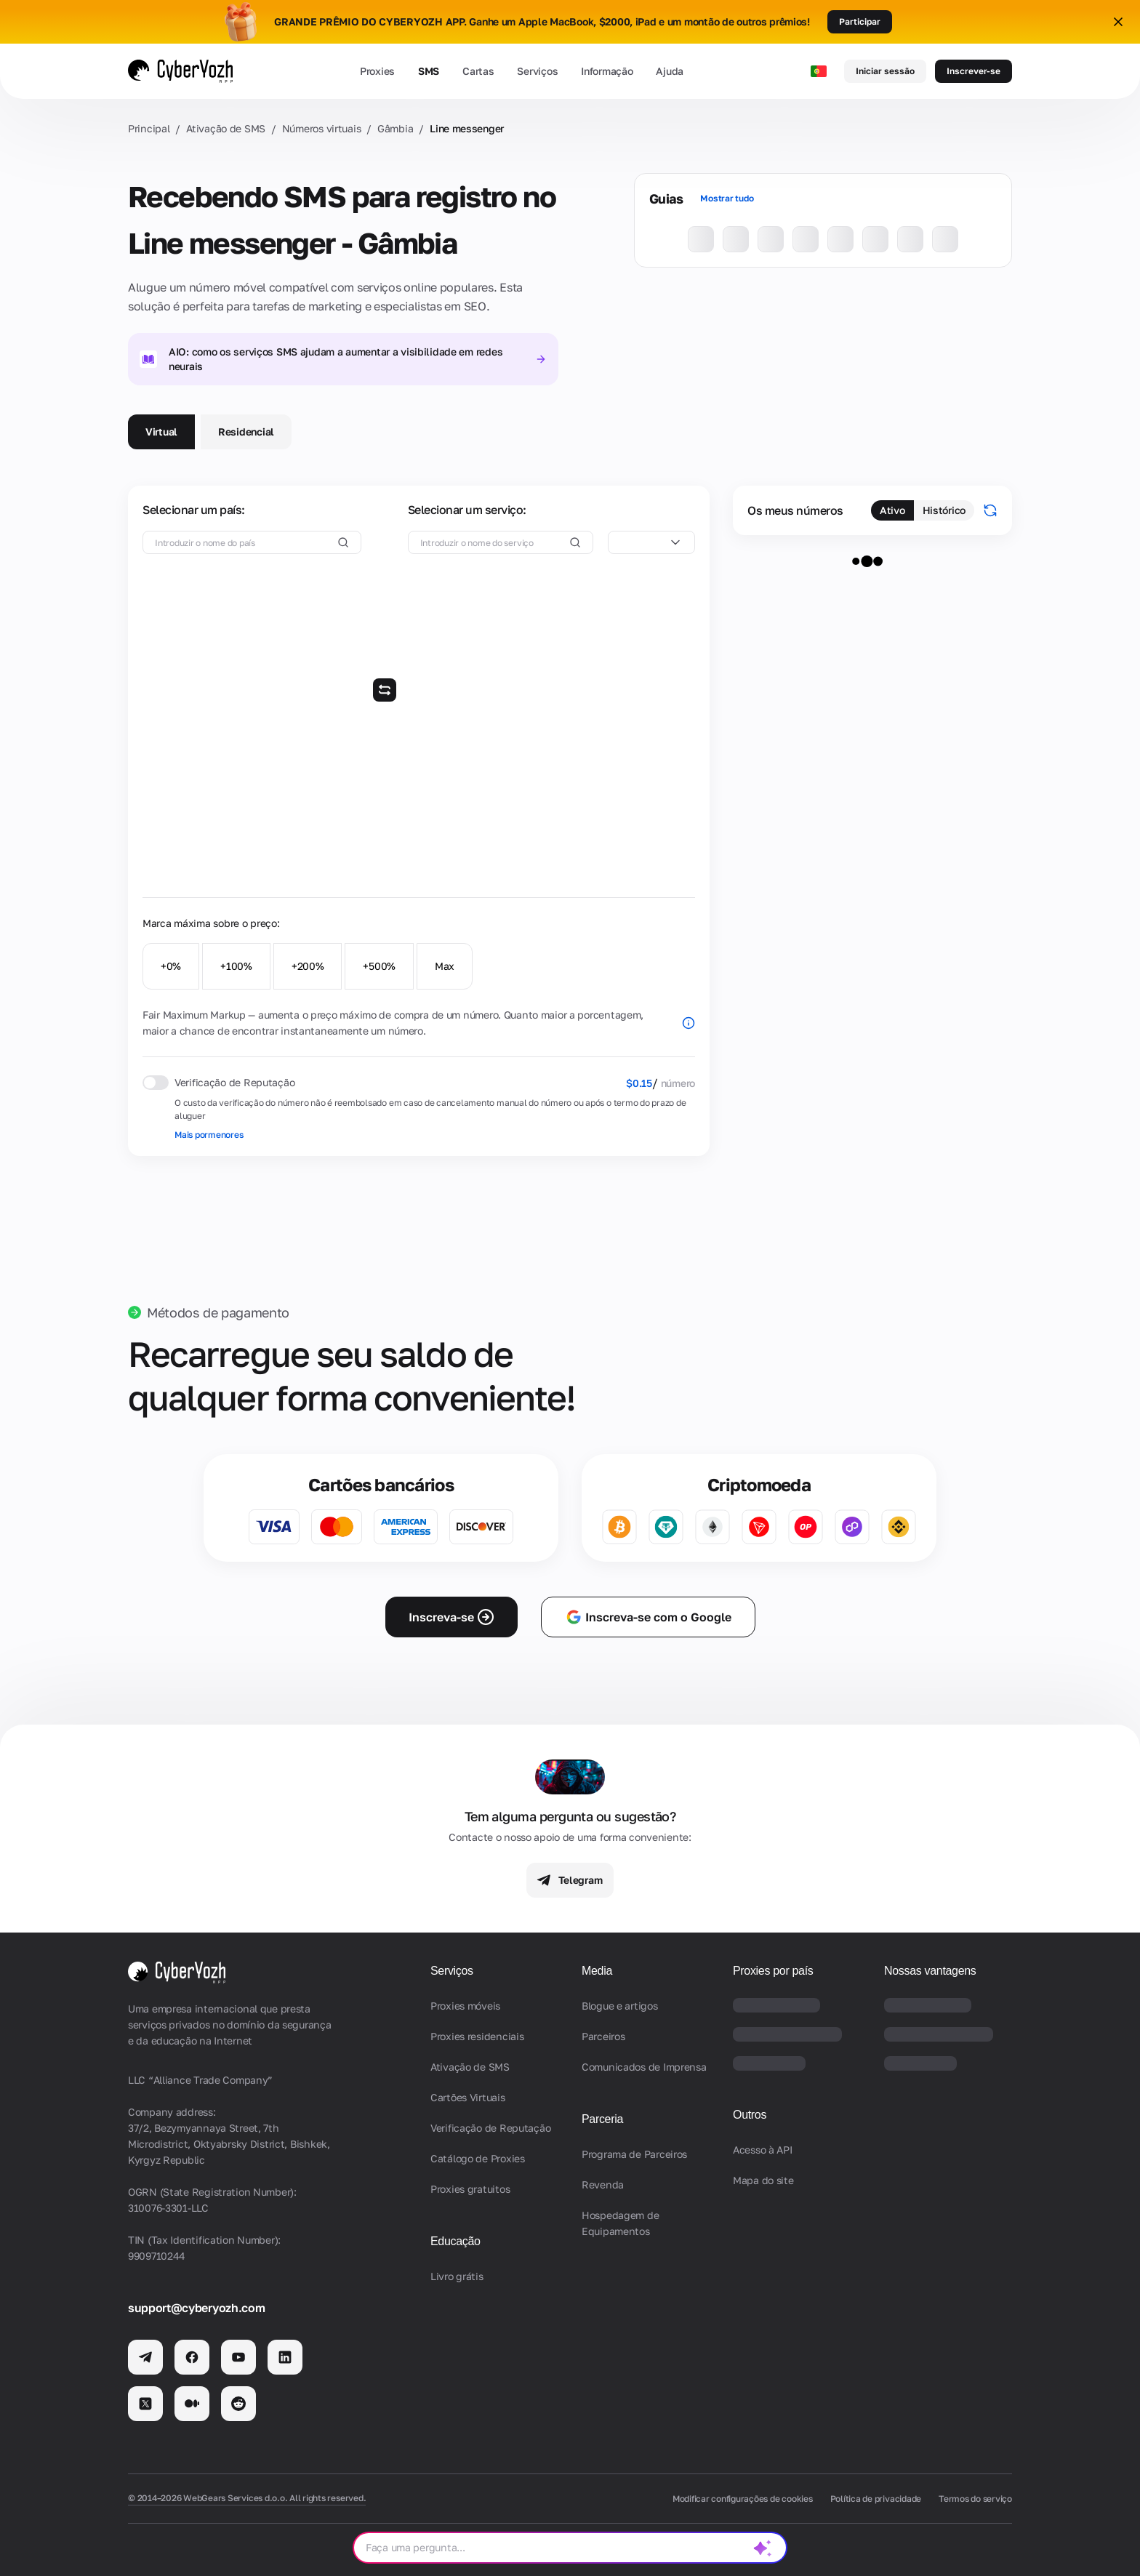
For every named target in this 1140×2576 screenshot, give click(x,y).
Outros (749, 2114)
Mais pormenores (208, 1134)
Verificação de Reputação (490, 2128)
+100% (236, 966)
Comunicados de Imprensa (644, 2067)
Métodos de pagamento (218, 1312)
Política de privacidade (875, 2498)
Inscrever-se (973, 70)
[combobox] (651, 542)
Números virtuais (321, 128)
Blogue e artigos (620, 2005)
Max (444, 966)
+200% (308, 966)
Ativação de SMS (225, 128)
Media (597, 1971)
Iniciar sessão (885, 70)
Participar (859, 21)
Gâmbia (395, 128)
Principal (148, 128)
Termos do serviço (975, 2498)
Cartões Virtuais (467, 2097)
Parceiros (603, 2036)
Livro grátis (456, 2276)
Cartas (478, 71)
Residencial (246, 431)
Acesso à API (762, 2149)
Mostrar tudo (726, 198)
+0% (171, 966)
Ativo (892, 510)
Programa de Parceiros (634, 2154)
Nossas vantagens (930, 1971)
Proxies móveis (465, 2005)
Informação (607, 71)
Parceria (602, 2119)
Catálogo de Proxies (477, 2158)
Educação (455, 2241)
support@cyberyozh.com (196, 2307)
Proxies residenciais (476, 2036)
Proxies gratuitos (470, 2189)
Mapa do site (763, 2180)
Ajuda (669, 71)
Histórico (944, 510)
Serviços (537, 71)
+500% (379, 966)
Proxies (377, 71)
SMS (428, 71)
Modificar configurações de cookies (743, 2498)
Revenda (603, 2184)
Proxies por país (773, 1971)
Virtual (161, 431)
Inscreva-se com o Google (648, 1617)
